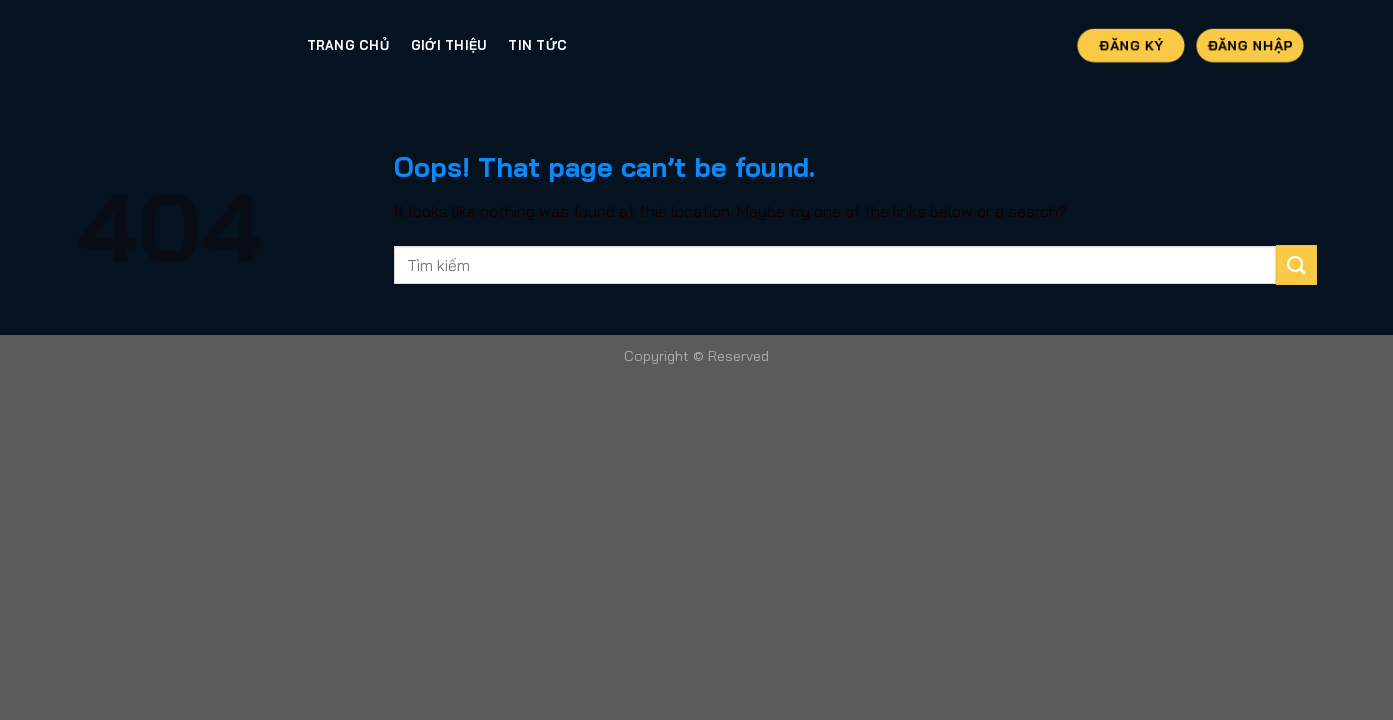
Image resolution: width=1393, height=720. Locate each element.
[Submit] (1296, 264)
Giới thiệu (449, 45)
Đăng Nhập (1250, 44)
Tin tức (537, 45)
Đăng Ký (1131, 44)
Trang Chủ (348, 45)
